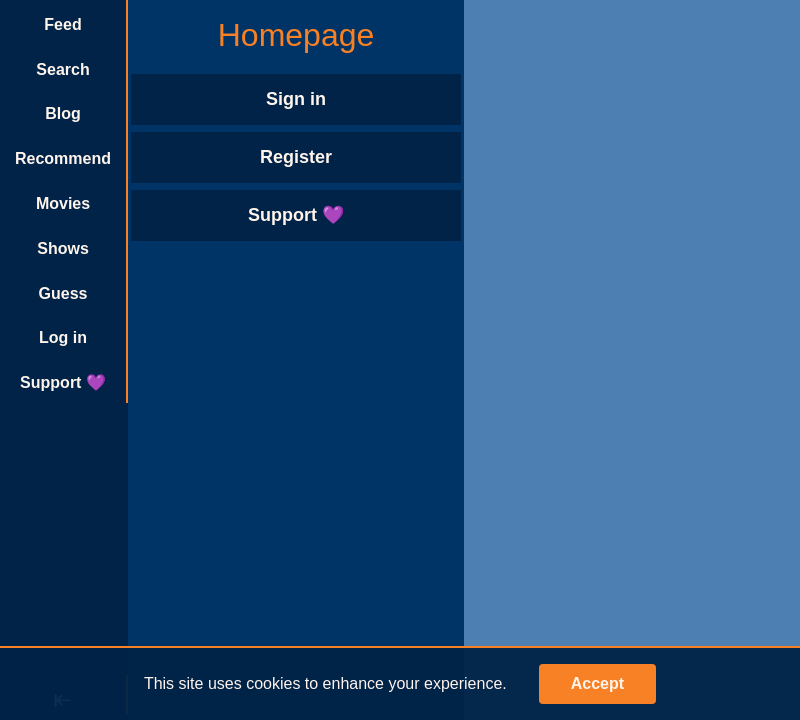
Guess (63, 293)
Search (62, 69)
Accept (597, 683)
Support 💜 (63, 382)
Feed (62, 24)
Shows (63, 248)
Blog (63, 113)
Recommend (63, 158)
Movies (63, 203)
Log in (63, 337)
